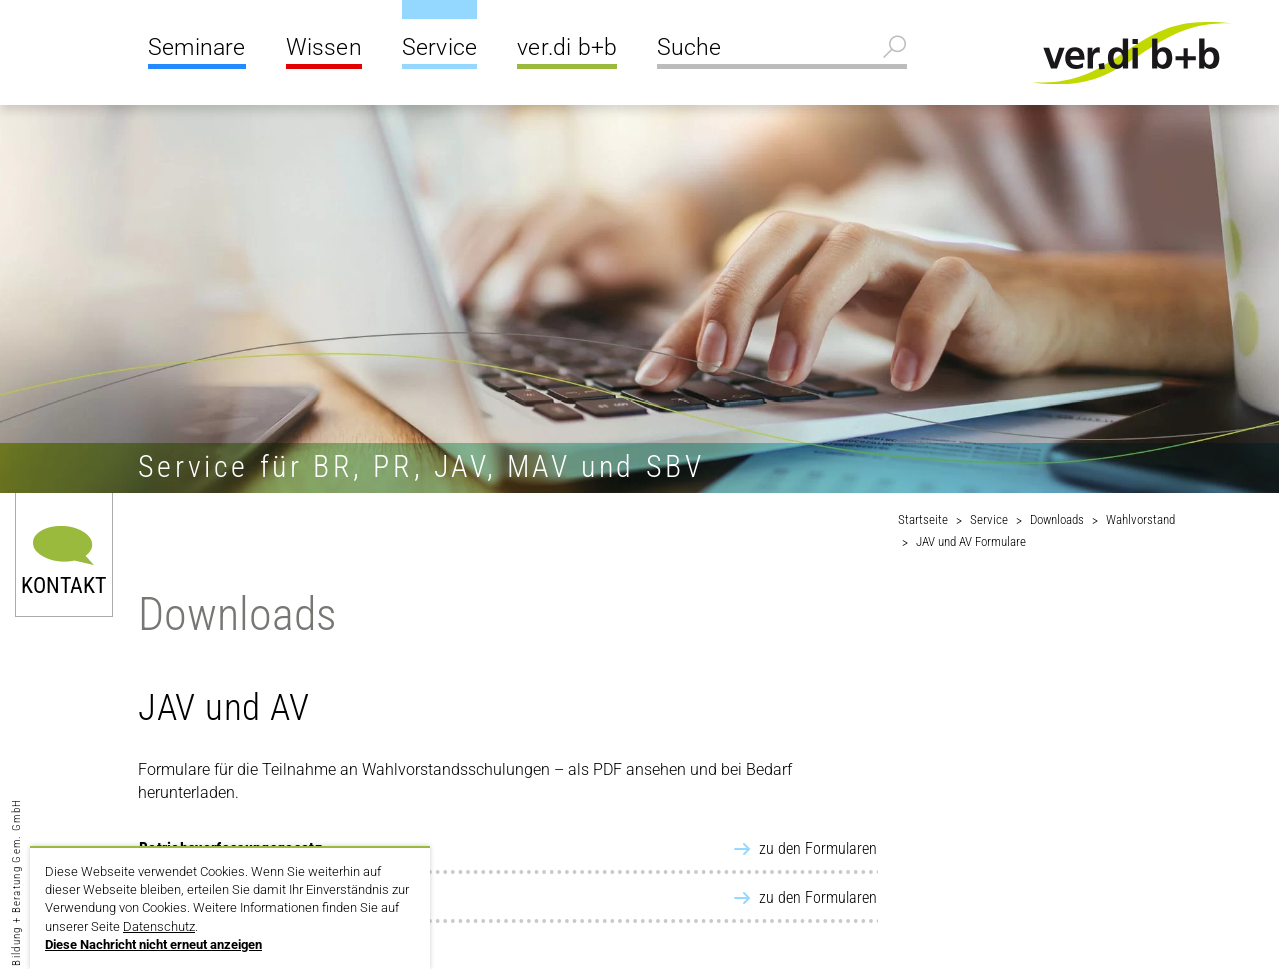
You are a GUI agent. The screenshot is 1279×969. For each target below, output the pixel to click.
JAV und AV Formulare (971, 541)
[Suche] (782, 50)
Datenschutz (159, 926)
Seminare (197, 47)
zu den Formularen (818, 848)
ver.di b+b (567, 47)
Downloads (1057, 519)
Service (439, 47)
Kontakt (63, 584)
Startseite (923, 519)
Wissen (324, 47)
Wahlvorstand (1140, 519)
